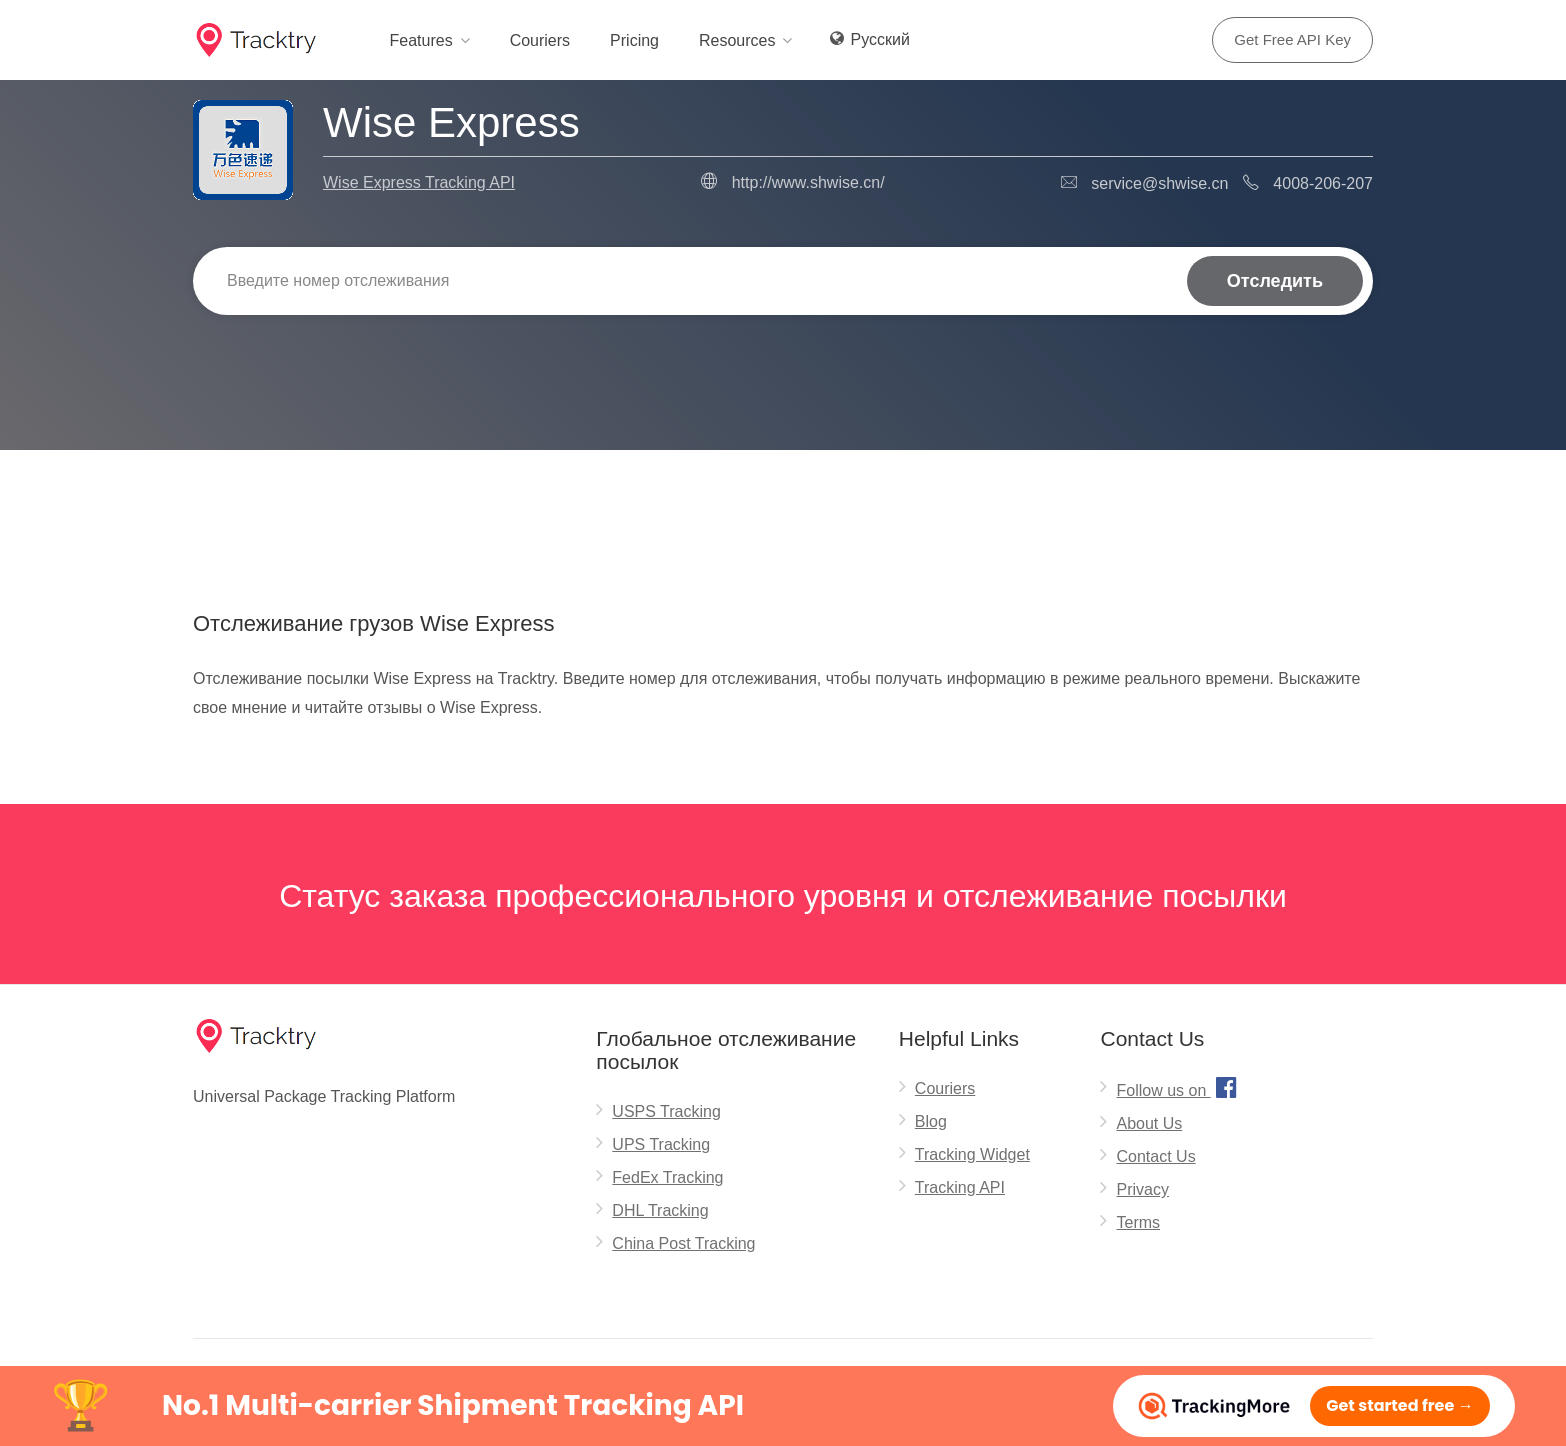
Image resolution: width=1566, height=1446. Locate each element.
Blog (931, 1121)
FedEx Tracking (667, 1177)
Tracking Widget (972, 1154)
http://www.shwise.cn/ (808, 182)
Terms (1138, 1222)
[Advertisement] (783, 501)
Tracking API (960, 1187)
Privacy (1142, 1189)
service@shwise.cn (1159, 183)
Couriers (540, 40)
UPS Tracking (661, 1144)
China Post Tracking (683, 1243)
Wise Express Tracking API (419, 182)
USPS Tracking (666, 1111)
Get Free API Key (1292, 39)
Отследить (1275, 281)
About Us (1149, 1123)
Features (420, 40)
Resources (737, 40)
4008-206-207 (1323, 183)
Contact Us (1155, 1156)
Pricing (634, 40)
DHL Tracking (660, 1210)
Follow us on (1178, 1087)
